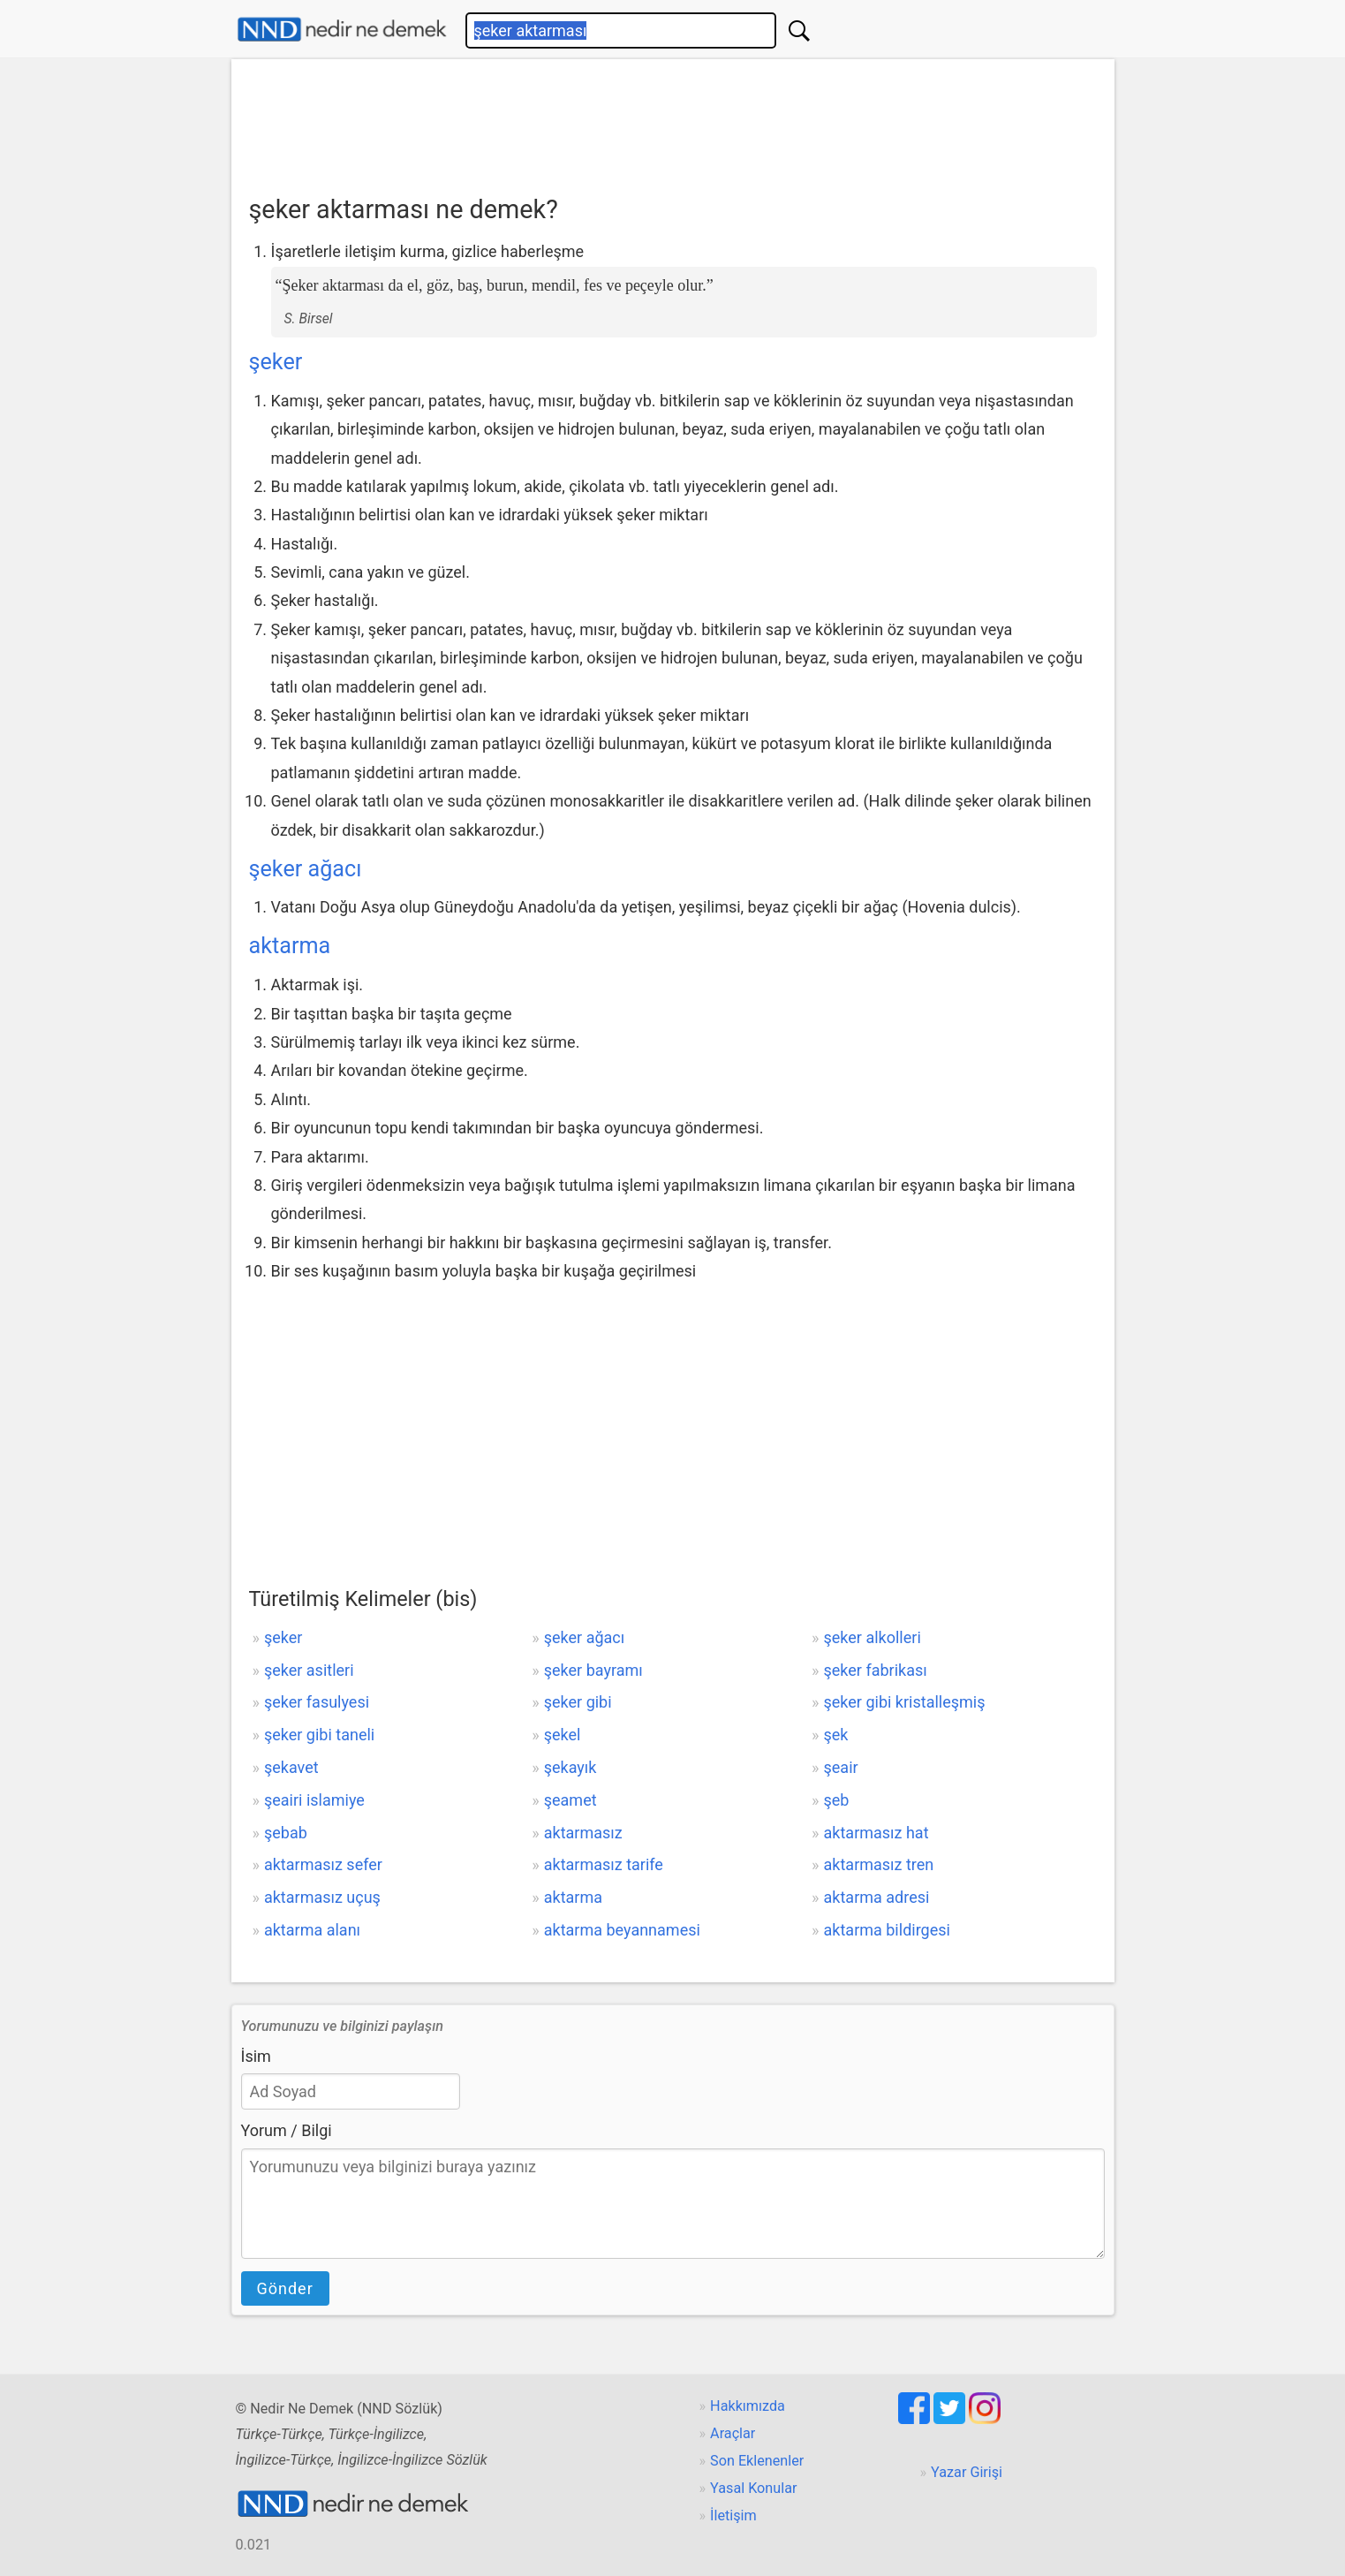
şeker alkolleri (872, 1637)
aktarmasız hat (876, 1832)
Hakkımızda (747, 2406)
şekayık (570, 1767)
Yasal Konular (753, 2488)
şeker (276, 362)
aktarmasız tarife (603, 1864)
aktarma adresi (877, 1897)
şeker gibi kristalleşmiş (905, 1702)
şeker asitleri (309, 1670)
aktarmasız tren (879, 1864)
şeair (841, 1767)
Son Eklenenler (757, 2460)
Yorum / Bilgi (286, 2130)
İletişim (733, 2515)
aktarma (290, 945)
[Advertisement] (673, 121)
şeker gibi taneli (319, 1734)
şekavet (291, 1767)
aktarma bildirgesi (887, 1930)
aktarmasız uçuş (322, 1897)
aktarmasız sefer (323, 1864)
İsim (256, 2056)
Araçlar (732, 2433)
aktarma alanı (312, 1930)
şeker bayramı (593, 1670)
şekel (562, 1734)
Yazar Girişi (966, 2472)
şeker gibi (578, 1702)
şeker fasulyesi (316, 1702)
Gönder (285, 2288)
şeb (837, 1800)
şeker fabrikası (875, 1670)
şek (836, 1734)
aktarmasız (583, 1832)
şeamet (570, 1800)
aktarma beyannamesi (622, 1930)
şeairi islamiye (314, 1800)
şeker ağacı (305, 869)
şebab (285, 1832)
